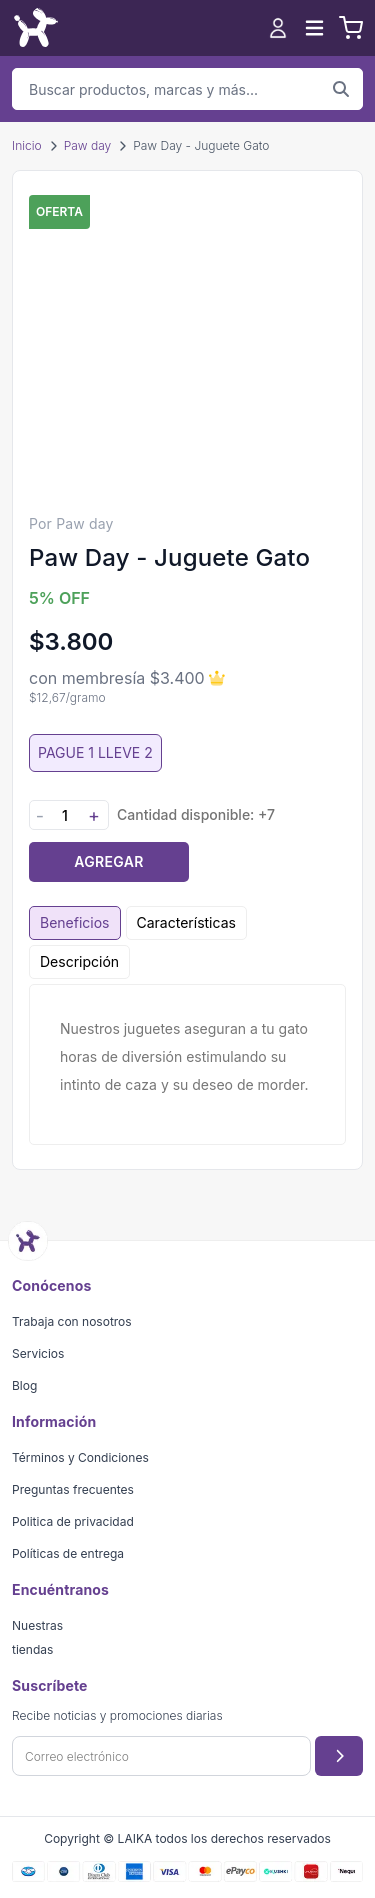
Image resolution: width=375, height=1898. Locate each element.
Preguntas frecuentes (73, 1489)
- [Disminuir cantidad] (40, 815)
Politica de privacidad (73, 1521)
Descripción (79, 961)
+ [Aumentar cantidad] (94, 815)
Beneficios (75, 922)
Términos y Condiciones (80, 1457)
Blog (24, 1385)
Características (186, 922)
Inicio (27, 145)
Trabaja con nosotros (72, 1321)
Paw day (88, 145)
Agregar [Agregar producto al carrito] (108, 861)
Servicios (38, 1353)
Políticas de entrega (68, 1553)
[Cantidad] (65, 815)
